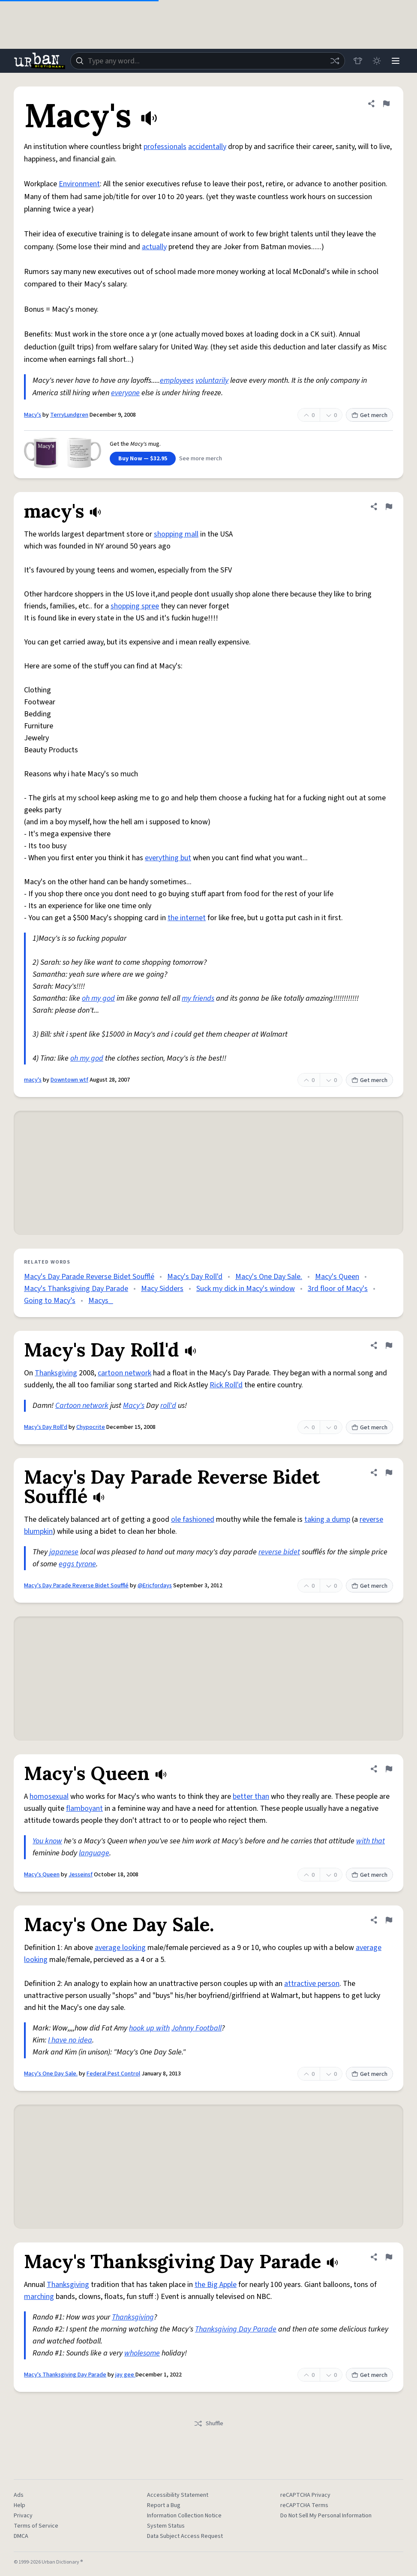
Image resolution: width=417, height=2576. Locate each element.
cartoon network (124, 1373)
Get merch (369, 415)
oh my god (98, 998)
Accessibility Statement (177, 2495)
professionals (165, 146)
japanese (63, 1552)
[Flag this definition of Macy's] (386, 103)
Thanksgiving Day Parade (235, 2329)
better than (251, 1796)
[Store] (358, 61)
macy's (33, 1080)
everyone (125, 393)
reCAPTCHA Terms (304, 2505)
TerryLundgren (69, 415)
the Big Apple (216, 2284)
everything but (168, 858)
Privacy (23, 2515)
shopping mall (176, 534)
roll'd (168, 1405)
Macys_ (100, 1300)
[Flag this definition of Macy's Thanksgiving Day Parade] (389, 2257)
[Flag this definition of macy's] (389, 506)
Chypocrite (90, 1427)
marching (39, 2296)
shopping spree (135, 606)
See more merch (200, 458)
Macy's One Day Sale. (268, 1276)
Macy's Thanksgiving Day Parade (76, 1288)
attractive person (311, 1983)
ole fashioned (192, 1519)
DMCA (21, 2536)
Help (19, 2505)
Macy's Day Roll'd (194, 1276)
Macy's (32, 415)
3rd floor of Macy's (338, 1288)
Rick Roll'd (226, 1385)
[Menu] (395, 61)
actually (154, 247)
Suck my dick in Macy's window (245, 1288)
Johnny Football (196, 2028)
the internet (187, 917)
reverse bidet (279, 1552)
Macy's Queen (337, 1276)
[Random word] (335, 61)
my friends (198, 998)
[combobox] (207, 60)
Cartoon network (81, 1405)
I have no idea (70, 2040)
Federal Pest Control (113, 2073)
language (94, 1853)
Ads (19, 2495)
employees (177, 380)
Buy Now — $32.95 (142, 458)
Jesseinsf (81, 1874)
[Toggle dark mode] (376, 61)
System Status (166, 2526)
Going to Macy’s (49, 1300)
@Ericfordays (155, 1585)
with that (370, 1841)
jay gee (125, 2374)
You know (47, 1841)
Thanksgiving (56, 1373)
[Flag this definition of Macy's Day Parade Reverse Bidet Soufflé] (389, 1472)
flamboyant (84, 1808)
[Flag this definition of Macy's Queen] (389, 1769)
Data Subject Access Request (185, 2536)
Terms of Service (36, 2526)
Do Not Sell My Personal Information (326, 2515)
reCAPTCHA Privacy (305, 2495)
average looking (120, 1947)
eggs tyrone (77, 1564)
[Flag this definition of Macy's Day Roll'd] (389, 1345)
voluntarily (211, 380)
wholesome (142, 2353)
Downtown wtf (69, 1080)
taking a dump (327, 1519)
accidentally (207, 146)
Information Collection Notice (184, 2515)
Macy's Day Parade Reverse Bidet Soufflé (89, 1276)
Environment (79, 184)
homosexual (49, 1796)
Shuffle (208, 2423)
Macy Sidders (162, 1288)
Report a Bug (163, 2505)
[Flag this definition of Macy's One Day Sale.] (389, 1920)
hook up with (149, 2028)
